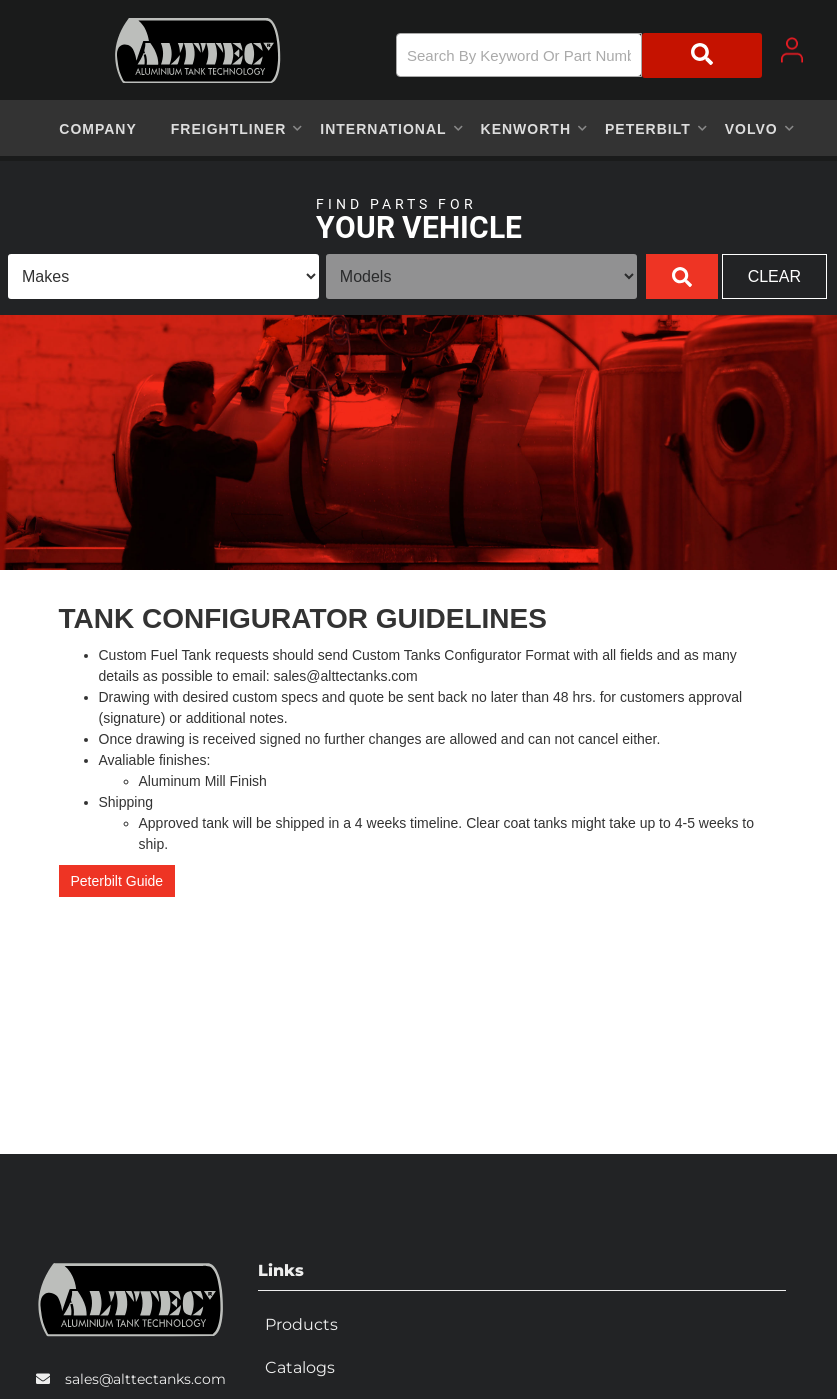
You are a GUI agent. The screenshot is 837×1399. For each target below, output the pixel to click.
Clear (774, 276)
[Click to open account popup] (792, 50)
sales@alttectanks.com (145, 1372)
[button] (579, 55)
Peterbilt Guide (117, 881)
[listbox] (163, 276)
